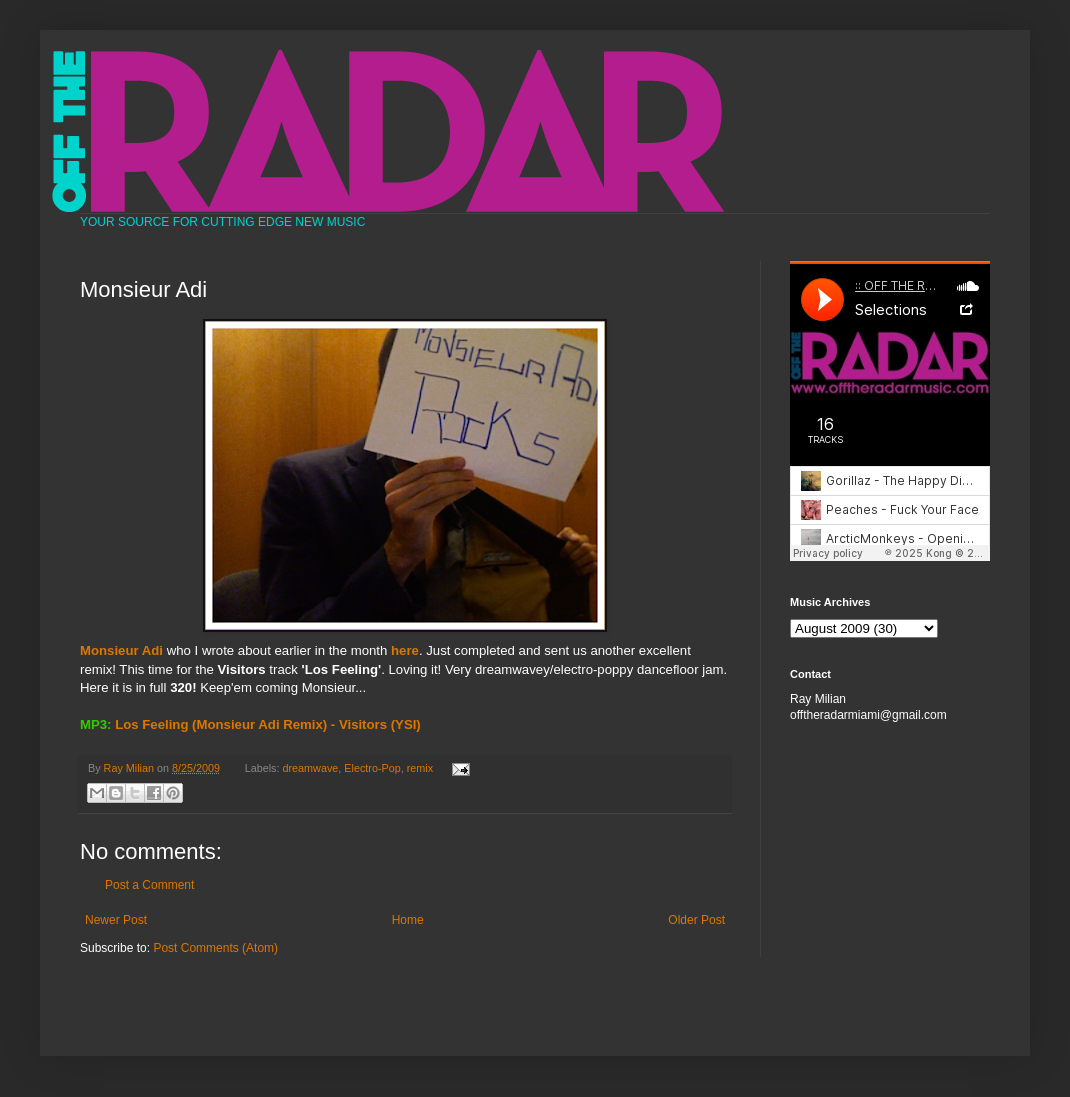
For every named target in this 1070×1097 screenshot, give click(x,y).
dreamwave (311, 768)
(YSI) (406, 724)
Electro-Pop (372, 768)
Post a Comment (149, 885)
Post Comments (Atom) (215, 948)
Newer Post (116, 920)
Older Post (696, 920)
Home (408, 920)
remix (420, 768)
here (405, 650)
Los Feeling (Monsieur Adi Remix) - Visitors (251, 724)
